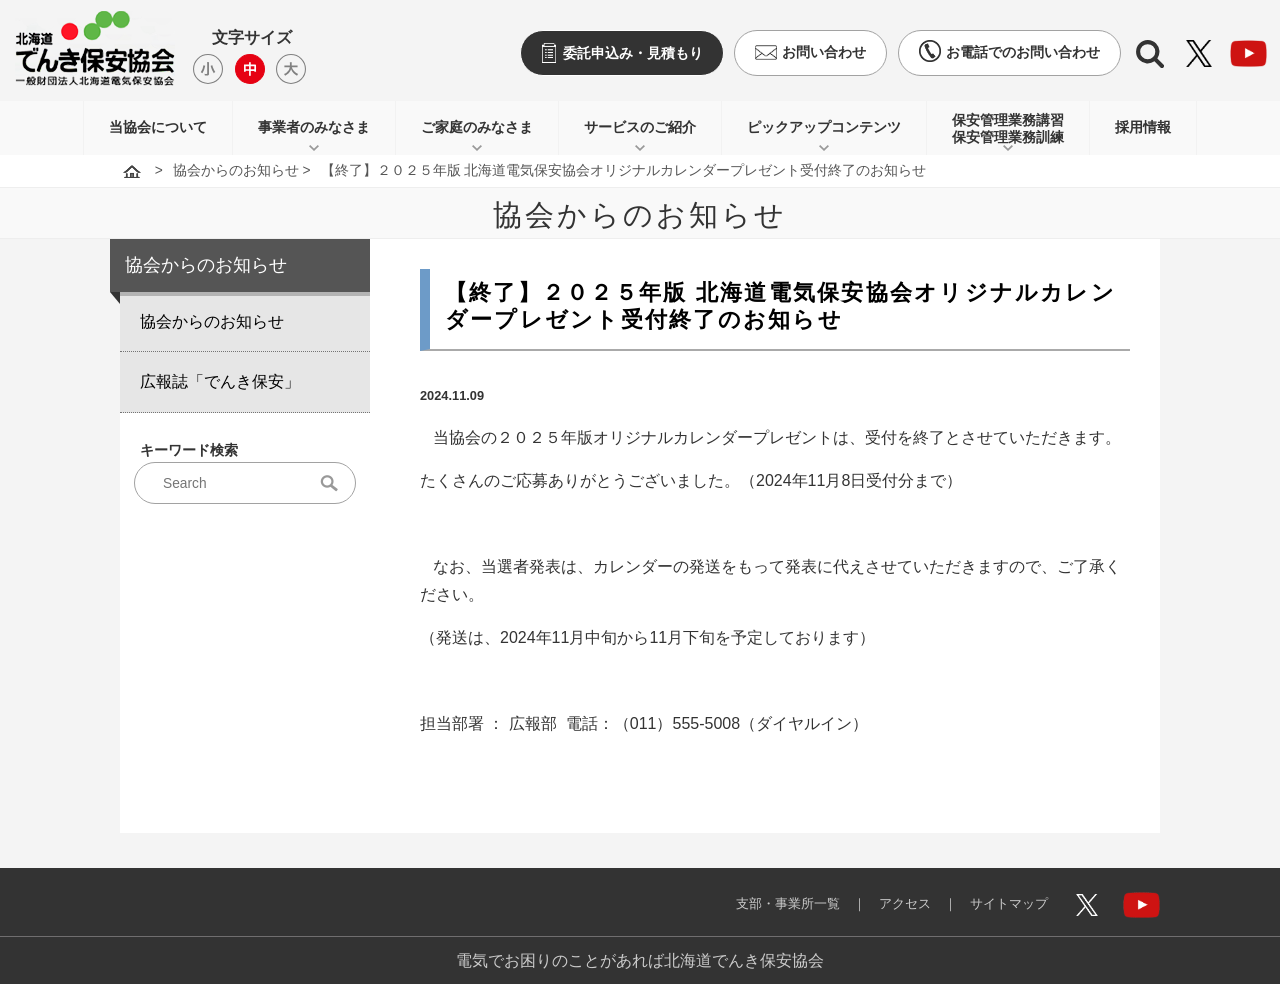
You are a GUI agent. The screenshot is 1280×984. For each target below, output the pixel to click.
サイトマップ (1002, 892)
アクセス (890, 892)
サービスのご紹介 (640, 127)
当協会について (158, 127)
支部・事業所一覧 (764, 892)
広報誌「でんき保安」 (220, 381)
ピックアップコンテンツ (824, 127)
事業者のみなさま (314, 127)
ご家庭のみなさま (477, 127)
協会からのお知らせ (236, 170)
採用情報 (1143, 127)
